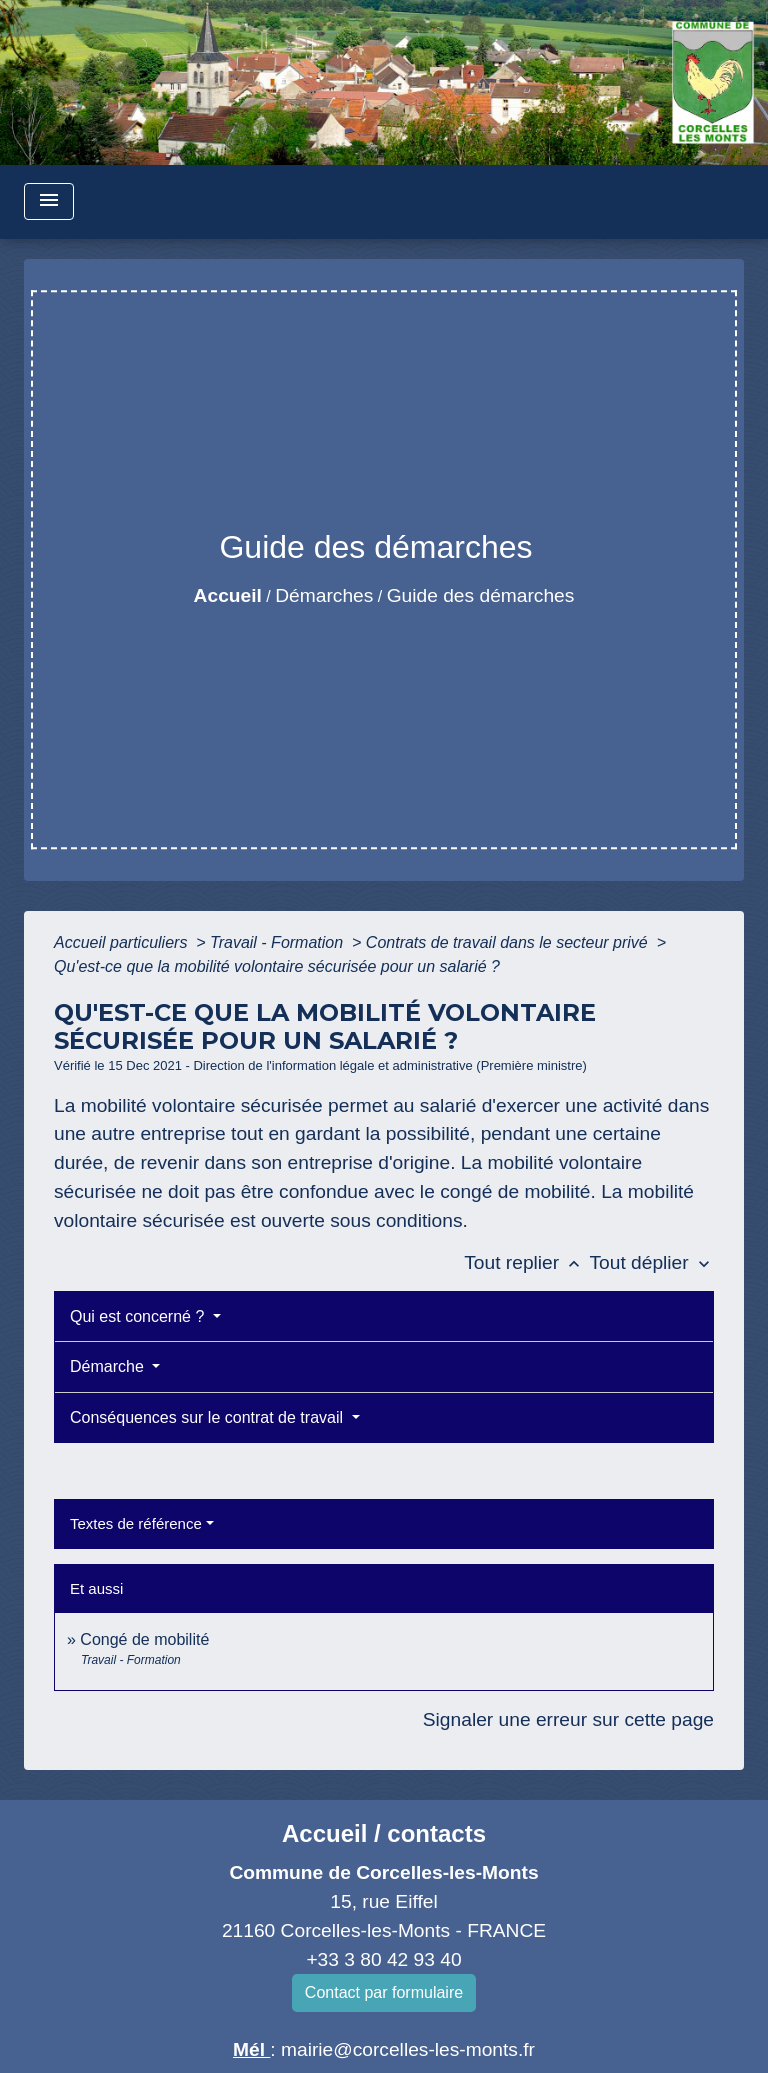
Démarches (324, 595)
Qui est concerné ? (139, 1316)
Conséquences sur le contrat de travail (208, 1417)
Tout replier (526, 1262)
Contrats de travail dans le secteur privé (509, 942)
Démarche (109, 1366)
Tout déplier (651, 1262)
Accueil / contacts (384, 1833)
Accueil (228, 595)
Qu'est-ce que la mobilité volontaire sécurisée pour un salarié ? (277, 966)
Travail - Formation (279, 942)
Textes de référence (136, 1523)
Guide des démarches (481, 595)
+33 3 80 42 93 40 (383, 1959)
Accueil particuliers (123, 942)
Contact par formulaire (384, 1992)
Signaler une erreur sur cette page (568, 1719)
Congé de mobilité (144, 1639)
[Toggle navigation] (49, 201)
